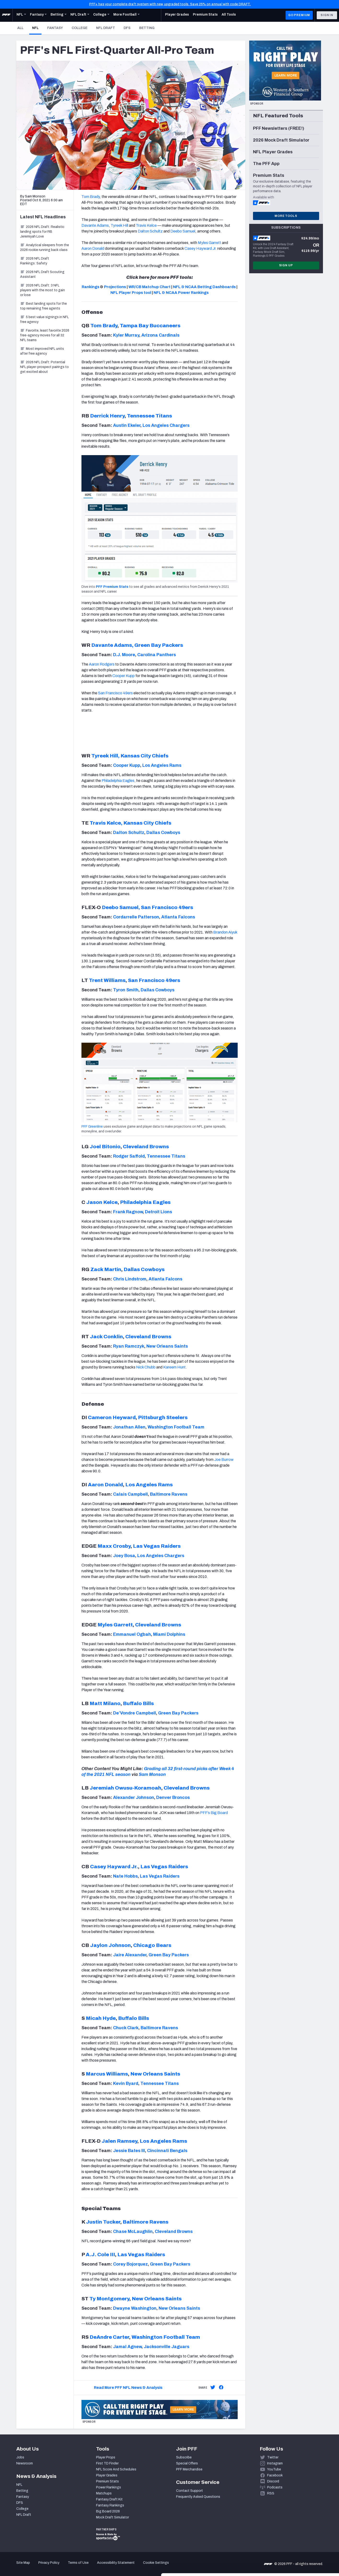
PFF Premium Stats (112, 587)
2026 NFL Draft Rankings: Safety (34, 261)
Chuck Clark (125, 2027)
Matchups (104, 2493)
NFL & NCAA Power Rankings (181, 293)
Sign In (327, 15)
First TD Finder (107, 2463)
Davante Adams (95, 225)
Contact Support (189, 2491)
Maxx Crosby (114, 1546)
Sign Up (286, 265)
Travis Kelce (146, 225)
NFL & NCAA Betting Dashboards (204, 287)
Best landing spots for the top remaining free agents (43, 306)
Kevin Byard (125, 2083)
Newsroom (24, 2463)
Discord (273, 2481)
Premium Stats (107, 2481)
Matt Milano (105, 1703)
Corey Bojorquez (130, 2264)
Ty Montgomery (109, 2298)
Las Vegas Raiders (157, 1546)
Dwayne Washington (134, 2308)
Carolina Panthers (156, 654)
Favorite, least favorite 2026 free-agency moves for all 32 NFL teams (44, 335)
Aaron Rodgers (102, 664)
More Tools (286, 216)
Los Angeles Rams (161, 765)
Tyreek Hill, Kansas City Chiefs (129, 755)
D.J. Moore (124, 654)
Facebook (275, 2475)
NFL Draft (105, 28)
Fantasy (55, 28)
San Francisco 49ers (115, 693)
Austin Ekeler (126, 425)
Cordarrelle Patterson (136, 917)
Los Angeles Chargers (166, 425)
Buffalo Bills (138, 1703)
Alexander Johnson (133, 1797)
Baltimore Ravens (168, 1494)
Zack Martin (105, 1269)
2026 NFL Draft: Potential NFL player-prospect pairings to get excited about (44, 367)
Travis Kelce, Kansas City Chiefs (130, 823)
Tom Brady (90, 197)
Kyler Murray (126, 335)
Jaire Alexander (129, 1954)
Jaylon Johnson (110, 1945)
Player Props (105, 2457)
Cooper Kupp (123, 676)
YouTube (274, 2469)
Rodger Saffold (129, 1156)
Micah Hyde (101, 2018)
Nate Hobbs (125, 1876)
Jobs (20, 2457)
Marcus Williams (107, 2073)
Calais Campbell (130, 1494)
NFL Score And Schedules (116, 2469)
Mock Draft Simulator (112, 2517)
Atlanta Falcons (178, 917)
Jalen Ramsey (119, 2141)
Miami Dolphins (169, 1634)
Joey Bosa (124, 1555)
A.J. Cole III (100, 2254)
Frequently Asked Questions (198, 2497)
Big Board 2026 (108, 2511)
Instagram (275, 2463)
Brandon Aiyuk (225, 932)
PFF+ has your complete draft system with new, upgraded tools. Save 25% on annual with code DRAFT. (170, 4)
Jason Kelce (102, 1202)
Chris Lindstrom (129, 1279)
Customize (299, 2548)
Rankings (90, 287)
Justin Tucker (103, 2222)
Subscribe (184, 2457)
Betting (147, 28)
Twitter (272, 2457)
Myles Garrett (209, 243)
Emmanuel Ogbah (132, 1634)
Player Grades (106, 2475)
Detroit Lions (158, 1211)
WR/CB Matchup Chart (149, 287)
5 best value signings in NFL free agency (44, 319)
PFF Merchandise (189, 2469)
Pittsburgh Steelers (163, 1417)
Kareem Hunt (174, 1367)
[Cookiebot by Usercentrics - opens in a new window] (31, 2566)
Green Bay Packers (178, 1713)
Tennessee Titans (149, 415)
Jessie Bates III (129, 2150)
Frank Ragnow (128, 1211)
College (79, 28)
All (20, 28)
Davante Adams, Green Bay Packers (137, 645)
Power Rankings (108, 2487)
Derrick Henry (107, 415)
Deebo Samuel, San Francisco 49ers (147, 907)
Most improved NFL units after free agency (42, 351)
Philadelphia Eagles (117, 781)
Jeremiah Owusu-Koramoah (125, 1788)
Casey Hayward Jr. (200, 248)
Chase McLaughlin (133, 2231)
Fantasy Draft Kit (109, 2499)
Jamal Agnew (127, 2346)
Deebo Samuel (182, 231)
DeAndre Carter (109, 2337)
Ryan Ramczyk (128, 1346)
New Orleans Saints (167, 1346)
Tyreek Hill (119, 225)
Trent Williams (107, 980)
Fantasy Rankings (110, 2505)
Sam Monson (152, 1774)
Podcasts (274, 2487)
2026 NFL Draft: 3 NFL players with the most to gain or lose (42, 290)
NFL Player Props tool (130, 293)
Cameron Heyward (112, 1417)
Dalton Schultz (150, 231)
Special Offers (187, 2463)
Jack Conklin (106, 1336)
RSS (270, 2493)
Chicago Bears (152, 1945)
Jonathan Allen (129, 1427)
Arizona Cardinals (160, 335)
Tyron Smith (125, 990)
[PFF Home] (6, 15)
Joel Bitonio (105, 1146)
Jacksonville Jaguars (166, 2346)
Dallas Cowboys (163, 832)
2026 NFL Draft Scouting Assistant (42, 274)
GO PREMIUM (299, 15)
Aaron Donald (92, 248)
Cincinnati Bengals (167, 2150)
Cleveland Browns (146, 1146)
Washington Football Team (176, 1427)
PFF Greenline (92, 1126)
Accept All (299, 2533)
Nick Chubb (145, 1367)
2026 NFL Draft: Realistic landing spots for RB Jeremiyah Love (42, 231)
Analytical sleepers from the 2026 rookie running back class (44, 247)
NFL (36, 28)
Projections (115, 287)
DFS (127, 28)
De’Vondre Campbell (134, 1713)
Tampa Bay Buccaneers (150, 325)
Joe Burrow (224, 1460)
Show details (74, 2566)
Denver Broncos (173, 1797)
